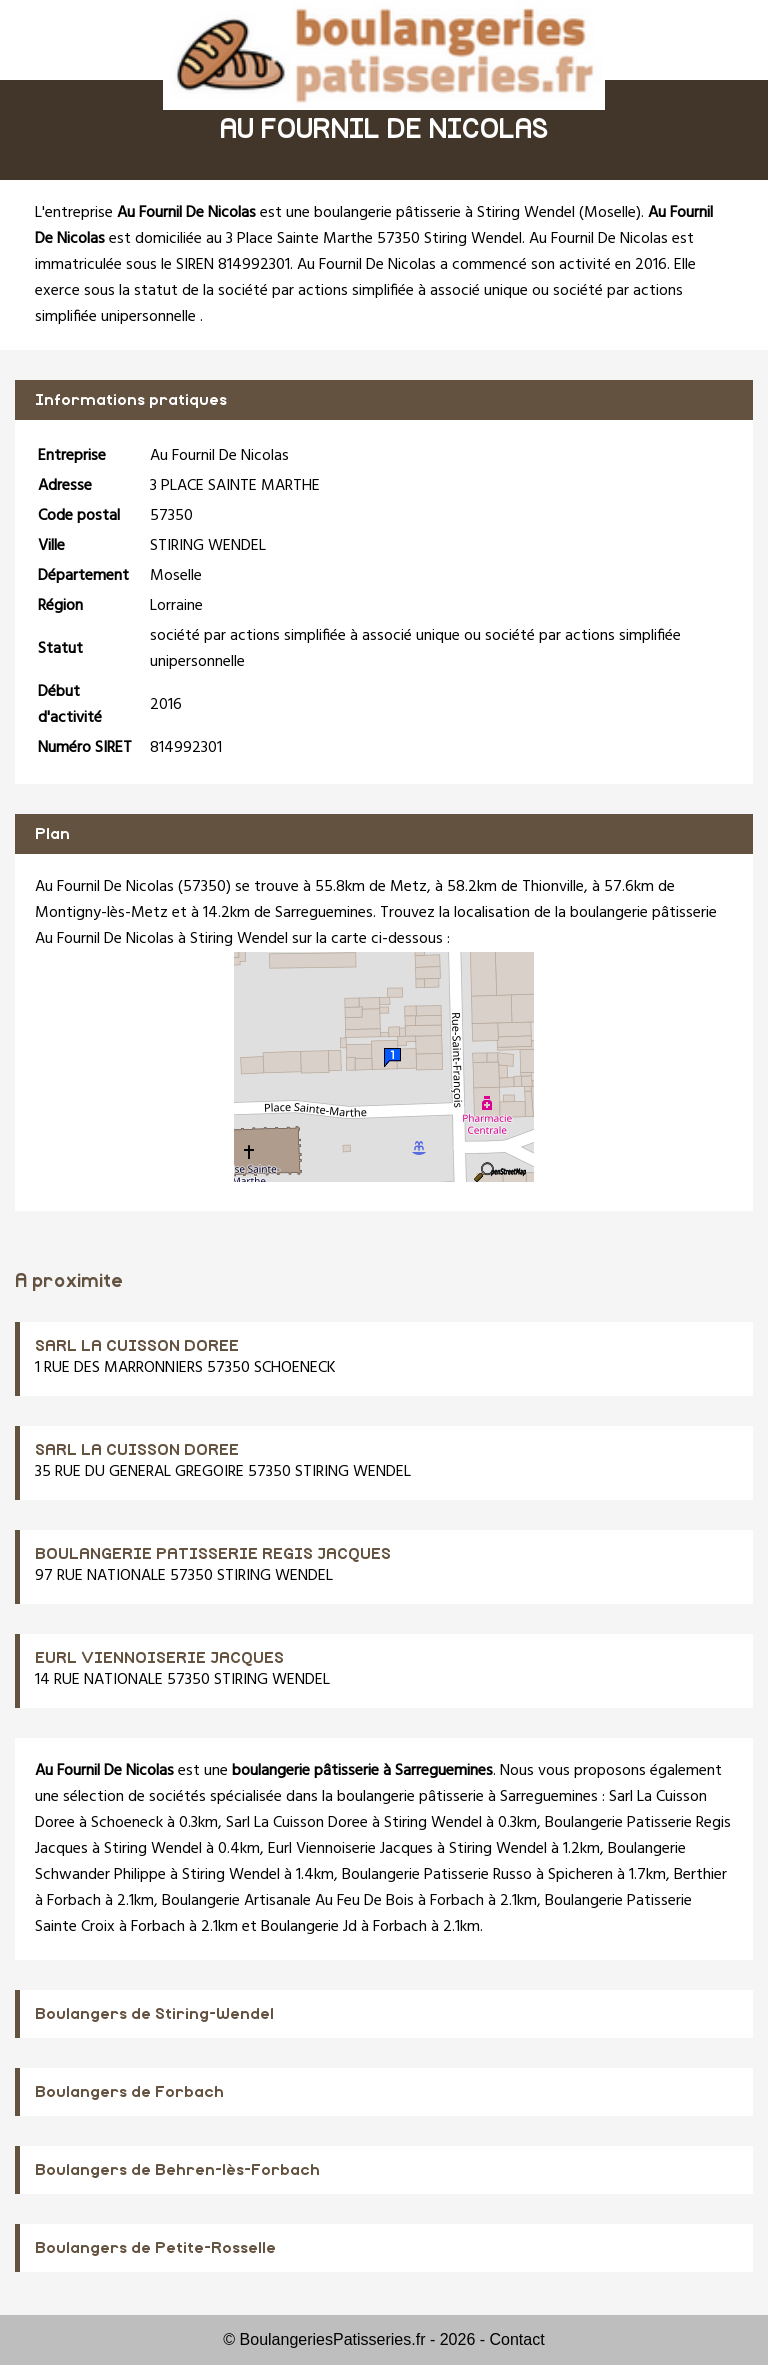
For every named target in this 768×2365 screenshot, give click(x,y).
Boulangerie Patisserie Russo (437, 1875)
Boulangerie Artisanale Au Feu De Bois (288, 1901)
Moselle (610, 213)
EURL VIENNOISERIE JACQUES (159, 1658)
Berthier (700, 1875)
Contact (517, 2339)
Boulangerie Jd (309, 1927)
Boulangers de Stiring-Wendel (154, 2014)
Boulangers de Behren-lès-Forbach (177, 2170)
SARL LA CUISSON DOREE (137, 1346)
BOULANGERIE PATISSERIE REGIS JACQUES (213, 1554)
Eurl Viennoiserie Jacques (350, 1849)
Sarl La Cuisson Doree (297, 1823)
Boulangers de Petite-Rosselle (155, 2248)
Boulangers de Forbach (129, 2092)
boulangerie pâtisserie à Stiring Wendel (444, 213)
